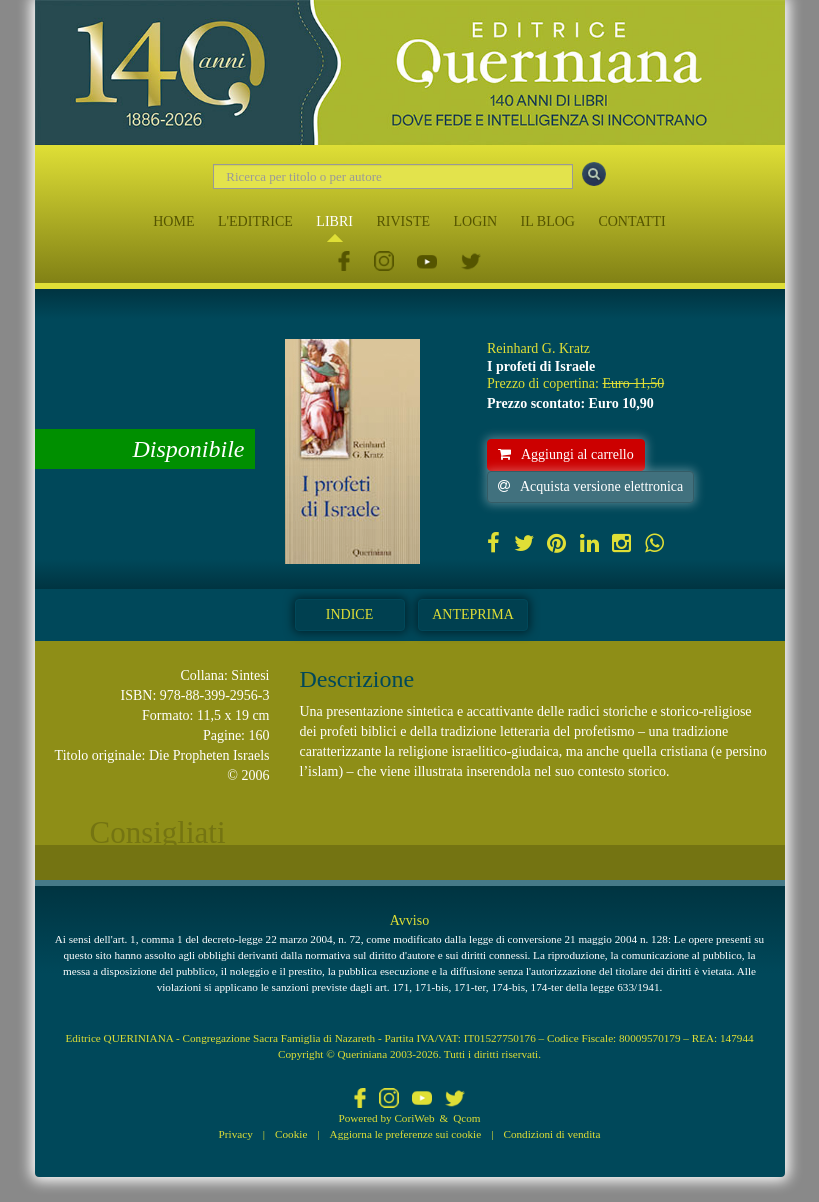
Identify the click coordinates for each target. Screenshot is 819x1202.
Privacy (236, 1134)
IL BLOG (548, 221)
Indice (349, 614)
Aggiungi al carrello (566, 454)
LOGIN (476, 221)
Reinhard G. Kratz (538, 348)
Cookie (291, 1134)
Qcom (466, 1118)
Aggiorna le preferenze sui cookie (406, 1134)
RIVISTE (403, 221)
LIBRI (334, 221)
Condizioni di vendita (551, 1134)
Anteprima (473, 614)
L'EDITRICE (255, 221)
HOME (173, 221)
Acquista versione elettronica (590, 486)
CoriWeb (414, 1118)
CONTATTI (631, 221)
